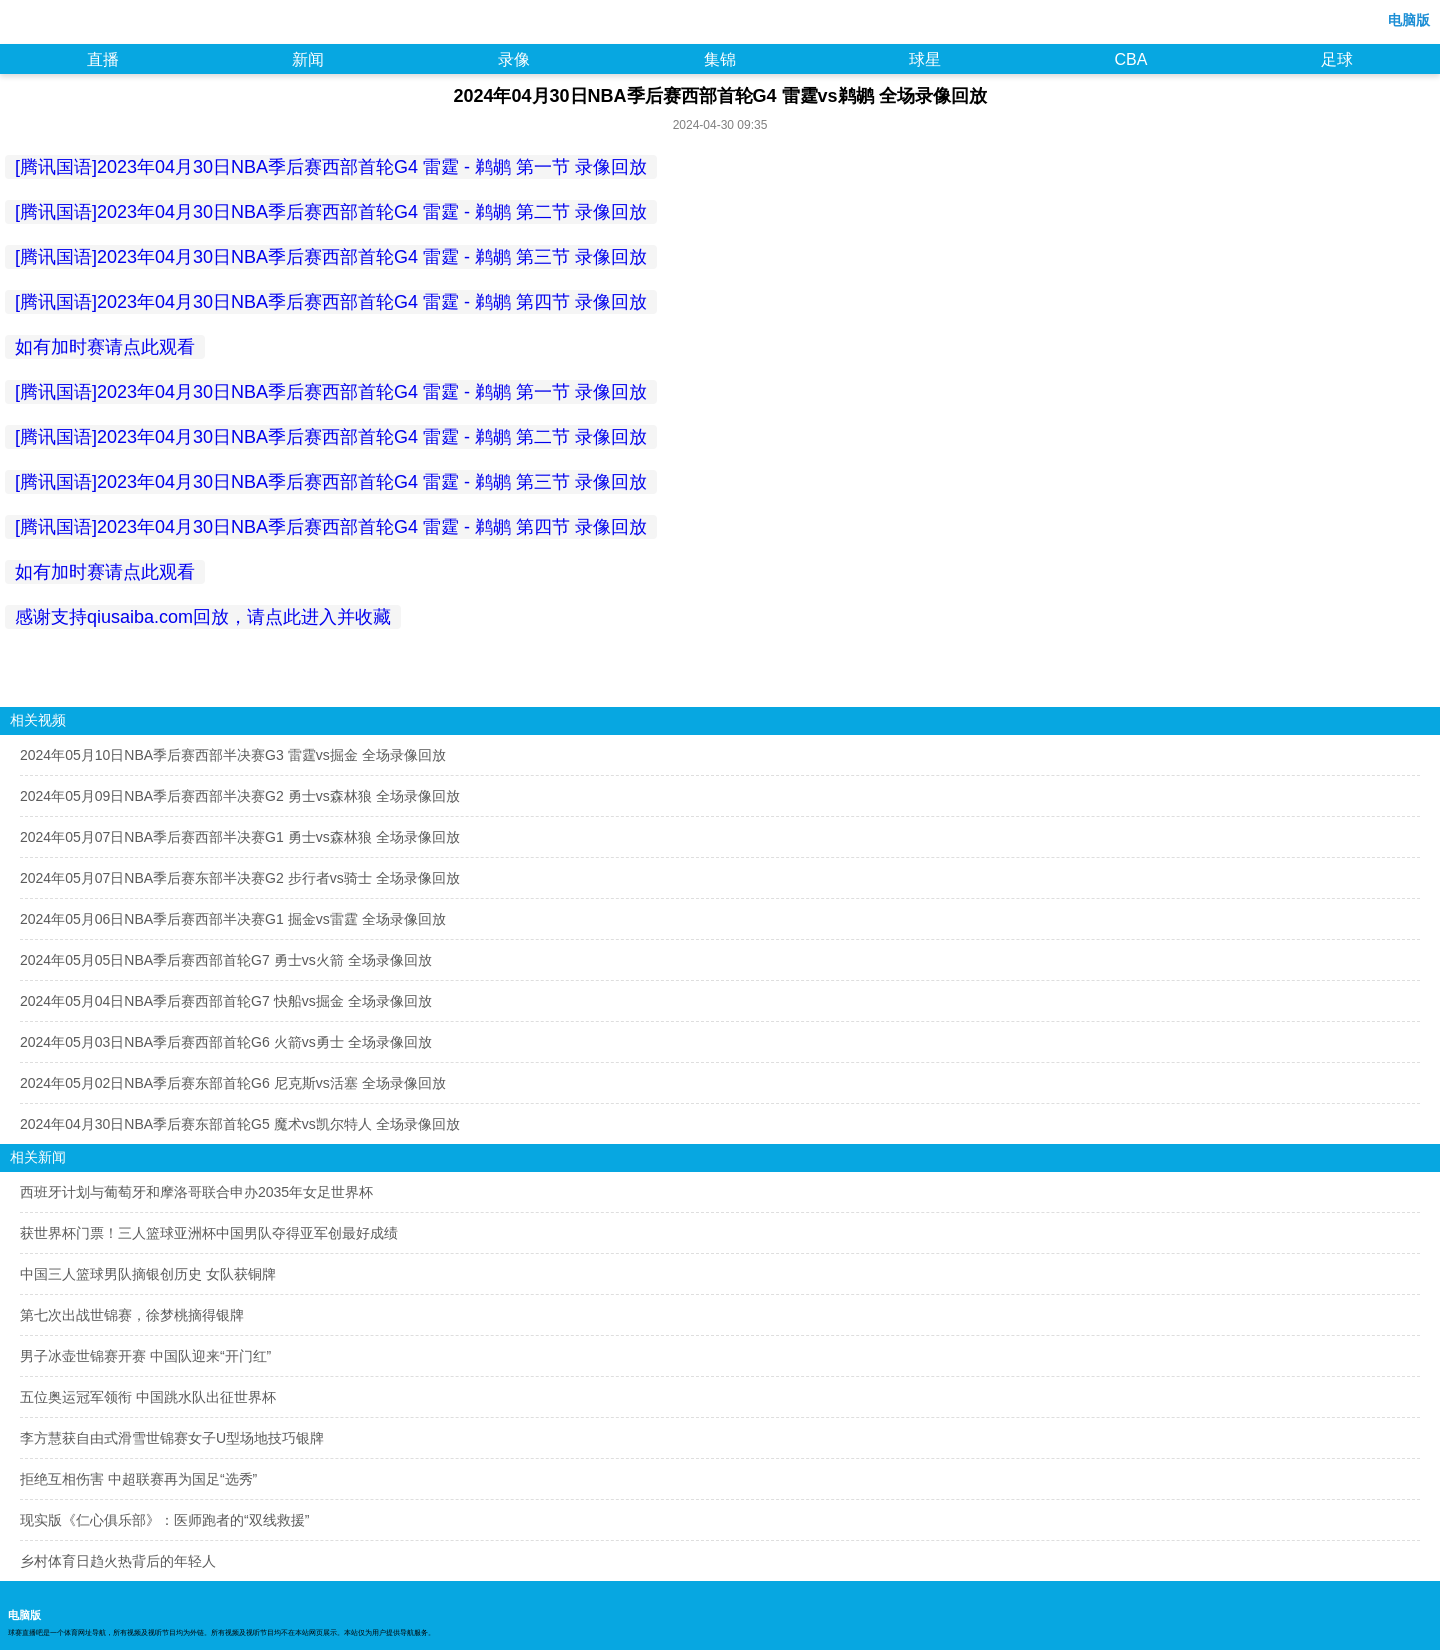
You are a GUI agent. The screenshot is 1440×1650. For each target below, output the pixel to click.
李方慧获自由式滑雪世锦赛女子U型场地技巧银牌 (172, 1438)
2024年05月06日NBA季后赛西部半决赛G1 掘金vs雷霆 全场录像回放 (233, 919)
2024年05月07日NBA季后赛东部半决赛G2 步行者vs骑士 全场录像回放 (240, 878)
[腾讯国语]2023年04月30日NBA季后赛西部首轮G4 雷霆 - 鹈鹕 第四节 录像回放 (331, 302)
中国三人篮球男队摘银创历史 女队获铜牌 (148, 1274)
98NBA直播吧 (57, 24)
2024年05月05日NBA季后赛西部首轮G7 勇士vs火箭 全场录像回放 (226, 960)
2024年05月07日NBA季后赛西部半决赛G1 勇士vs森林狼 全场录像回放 (240, 837)
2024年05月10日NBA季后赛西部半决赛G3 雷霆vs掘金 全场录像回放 (233, 755)
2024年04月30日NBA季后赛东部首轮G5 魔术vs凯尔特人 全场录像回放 (240, 1124)
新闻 (308, 59)
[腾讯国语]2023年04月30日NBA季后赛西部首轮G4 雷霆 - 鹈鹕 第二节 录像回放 (331, 212)
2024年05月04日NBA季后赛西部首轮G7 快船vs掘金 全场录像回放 (226, 1001)
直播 (103, 59)
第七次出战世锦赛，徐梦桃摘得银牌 (132, 1315)
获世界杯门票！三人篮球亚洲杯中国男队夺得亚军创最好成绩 (209, 1233)
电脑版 (1409, 20)
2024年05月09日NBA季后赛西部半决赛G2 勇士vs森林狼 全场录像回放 (240, 796)
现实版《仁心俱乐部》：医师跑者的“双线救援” (164, 1520)
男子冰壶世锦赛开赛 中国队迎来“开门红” (145, 1356)
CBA (1130, 59)
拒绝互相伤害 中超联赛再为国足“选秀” (138, 1479)
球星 (925, 59)
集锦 (720, 59)
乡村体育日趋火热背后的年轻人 (118, 1561)
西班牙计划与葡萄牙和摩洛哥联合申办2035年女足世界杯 (196, 1192)
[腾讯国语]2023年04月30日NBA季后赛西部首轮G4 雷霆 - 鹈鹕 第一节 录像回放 (331, 167)
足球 (1337, 59)
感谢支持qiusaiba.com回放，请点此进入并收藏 (203, 617)
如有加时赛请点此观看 (105, 347)
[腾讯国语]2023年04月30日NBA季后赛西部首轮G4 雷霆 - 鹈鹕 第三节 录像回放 (331, 257)
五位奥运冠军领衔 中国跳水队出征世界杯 (148, 1397)
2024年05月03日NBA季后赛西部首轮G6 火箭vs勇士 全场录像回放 (226, 1042)
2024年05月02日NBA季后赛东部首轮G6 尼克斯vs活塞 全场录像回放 (233, 1083)
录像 (514, 59)
